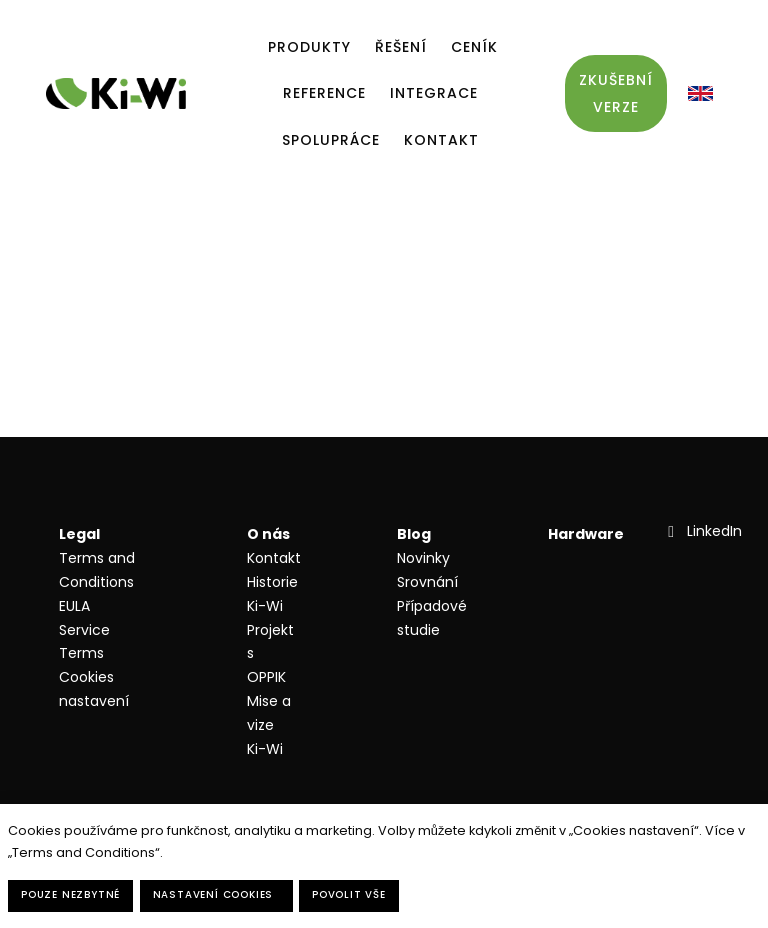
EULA (74, 606)
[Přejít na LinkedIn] (702, 531)
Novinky (423, 558)
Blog (414, 534)
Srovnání (427, 582)
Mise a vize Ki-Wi (269, 725)
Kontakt (274, 558)
